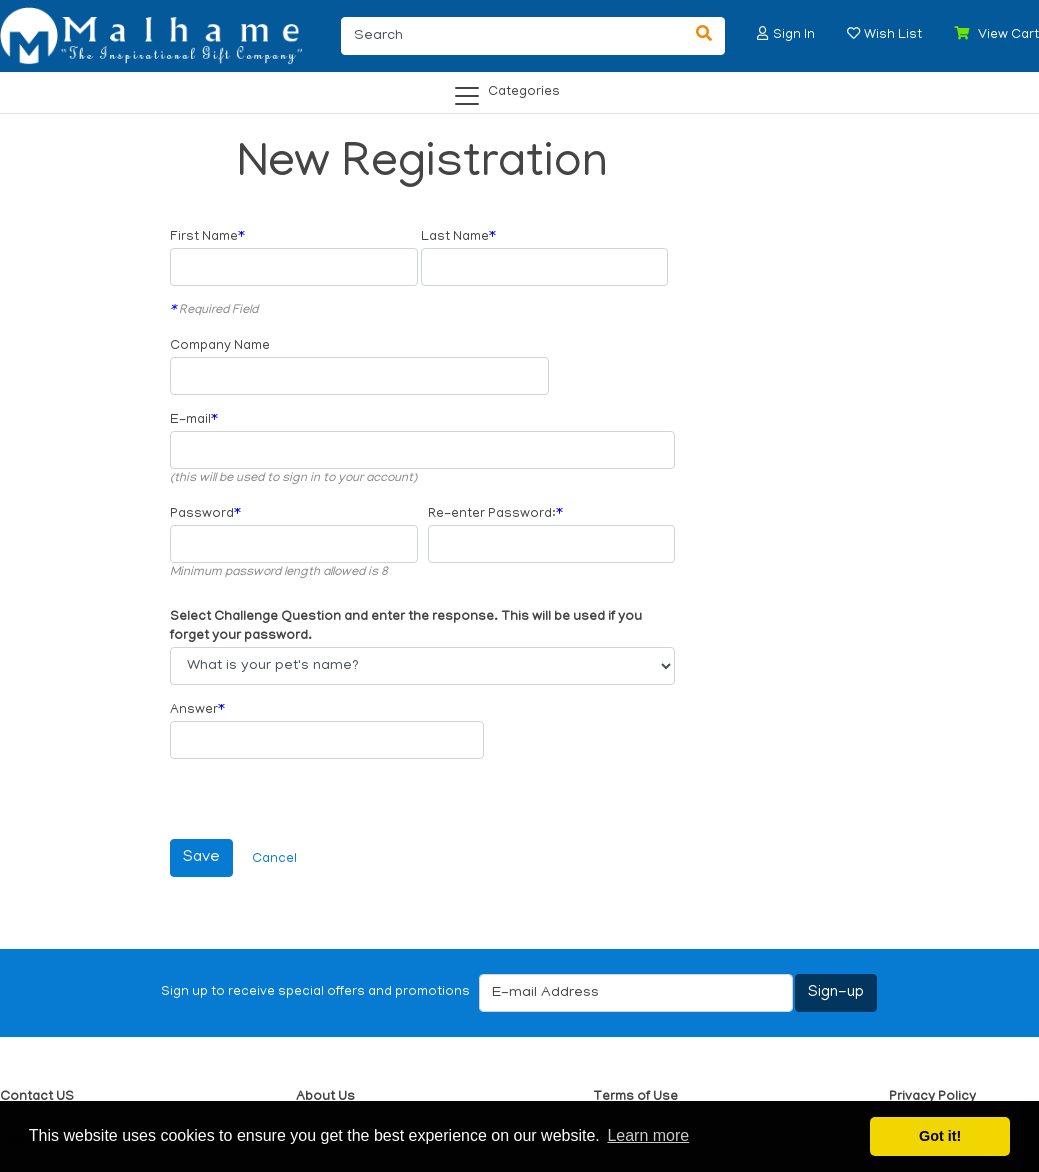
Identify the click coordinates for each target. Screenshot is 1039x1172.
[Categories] (514, 89)
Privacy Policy (932, 1097)
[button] (763, 33)
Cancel (274, 859)
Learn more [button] (648, 1135)
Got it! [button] (940, 1136)
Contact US (37, 1097)
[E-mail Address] (636, 993)
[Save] (201, 858)
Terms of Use (635, 1097)
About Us (325, 1097)
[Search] (512, 36)
